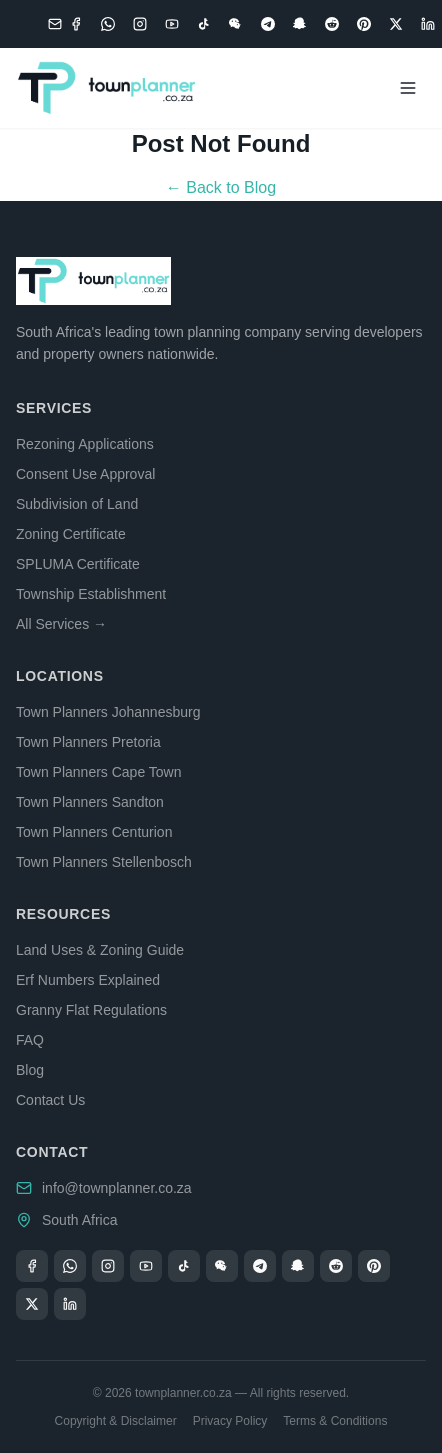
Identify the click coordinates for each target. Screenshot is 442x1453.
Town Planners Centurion (94, 832)
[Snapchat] (300, 24)
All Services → (61, 624)
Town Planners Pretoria (88, 742)
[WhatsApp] (108, 24)
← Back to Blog (221, 187)
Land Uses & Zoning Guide (100, 950)
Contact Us (50, 1100)
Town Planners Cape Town (99, 772)
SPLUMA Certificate (78, 564)
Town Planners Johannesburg (108, 712)
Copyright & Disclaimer (116, 1421)
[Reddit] (332, 24)
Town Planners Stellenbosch (104, 862)
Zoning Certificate (71, 534)
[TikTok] (204, 24)
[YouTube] (172, 24)
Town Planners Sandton (90, 802)
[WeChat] (236, 24)
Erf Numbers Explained (88, 980)
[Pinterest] (364, 24)
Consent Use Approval (85, 474)
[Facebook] (76, 24)
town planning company (227, 332)
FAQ (30, 1040)
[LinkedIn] (428, 24)
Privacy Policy (230, 1421)
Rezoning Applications (85, 444)
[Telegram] (268, 24)
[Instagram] (140, 24)
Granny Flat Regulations (91, 1010)
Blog (30, 1070)
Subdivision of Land (77, 504)
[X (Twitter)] (396, 24)
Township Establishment (91, 594)
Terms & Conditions (335, 1421)
